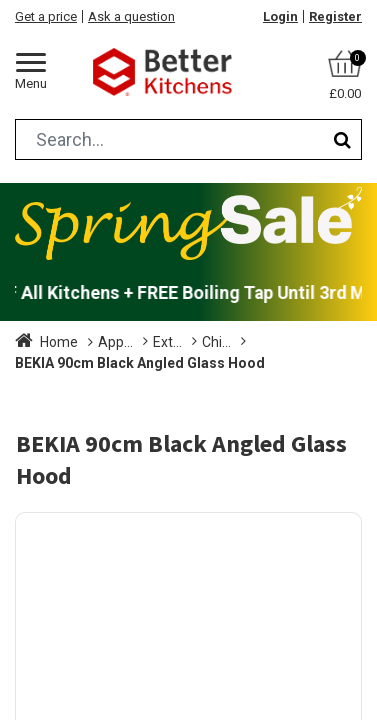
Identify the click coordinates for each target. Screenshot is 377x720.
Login (280, 16)
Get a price (46, 16)
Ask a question (131, 16)
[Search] (342, 139)
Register (335, 16)
